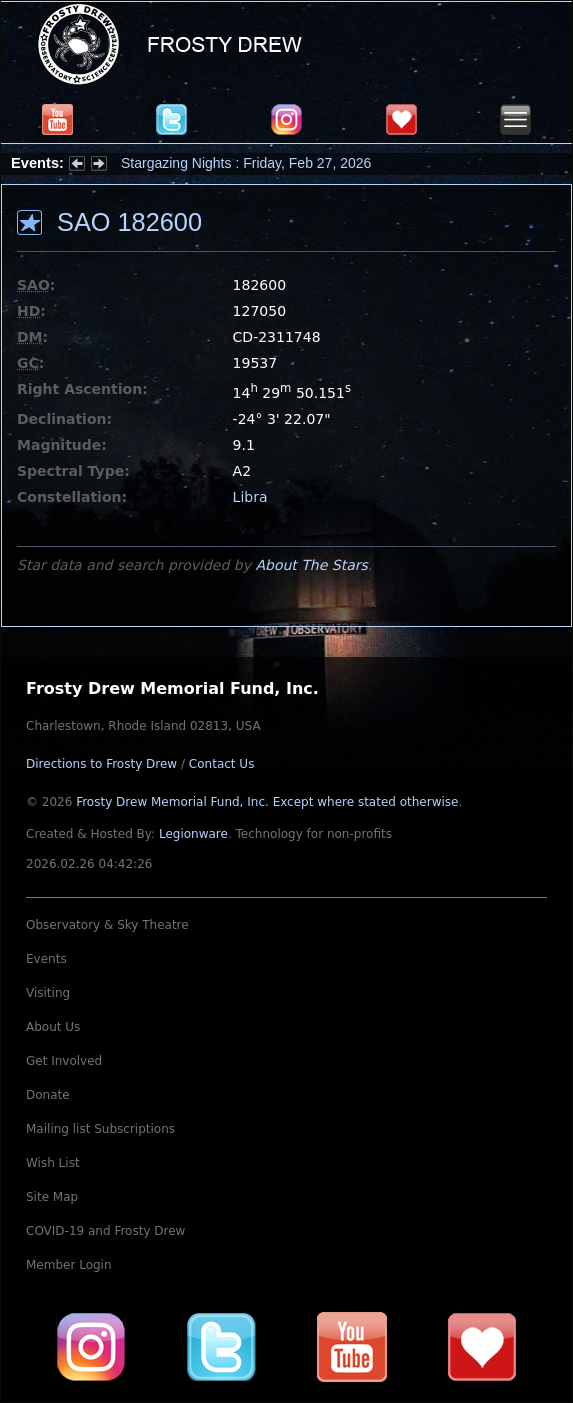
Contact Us (222, 764)
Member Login (69, 1265)
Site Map (52, 1197)
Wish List (53, 1163)
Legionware (193, 834)
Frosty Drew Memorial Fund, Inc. (267, 802)
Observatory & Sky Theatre (107, 925)
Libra (250, 497)
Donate (48, 1095)
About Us (53, 1027)
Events (46, 959)
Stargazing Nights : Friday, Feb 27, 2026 (246, 163)
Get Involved (64, 1061)
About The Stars (311, 565)
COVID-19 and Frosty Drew (105, 1231)
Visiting (48, 993)
